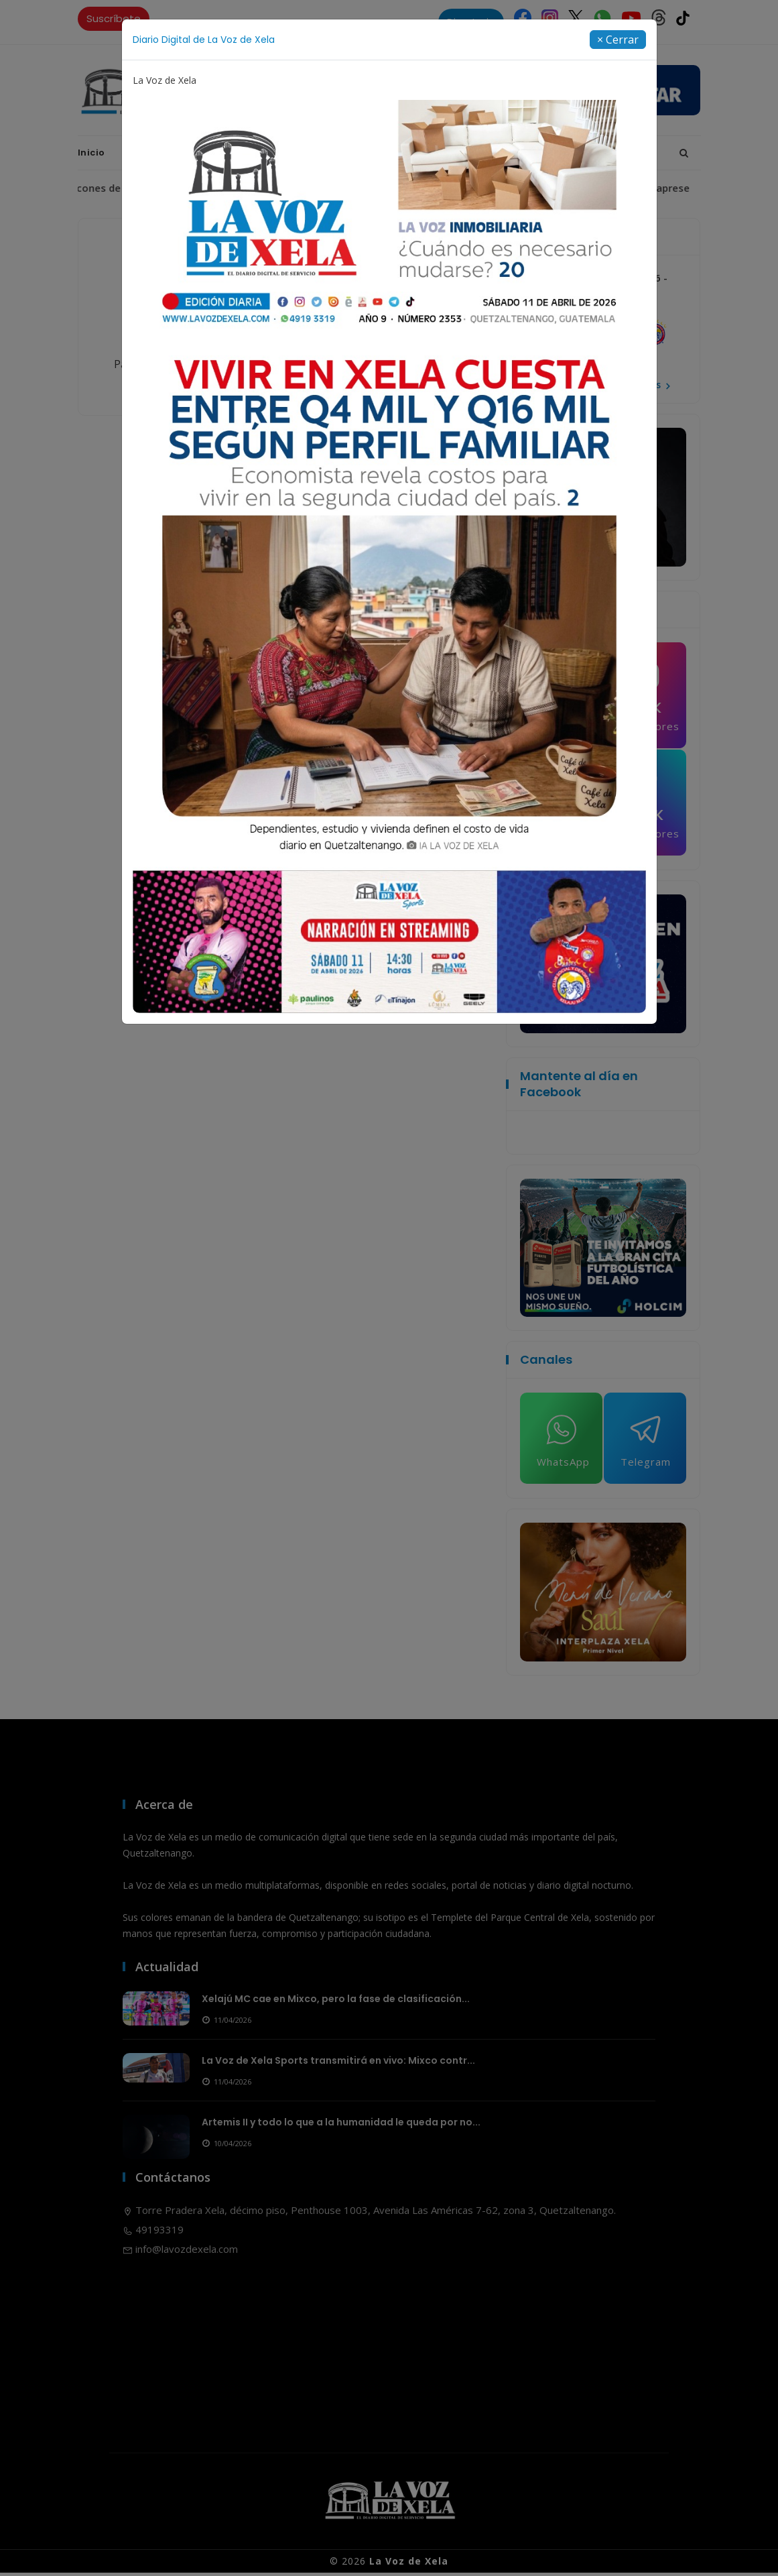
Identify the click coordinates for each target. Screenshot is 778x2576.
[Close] (618, 39)
